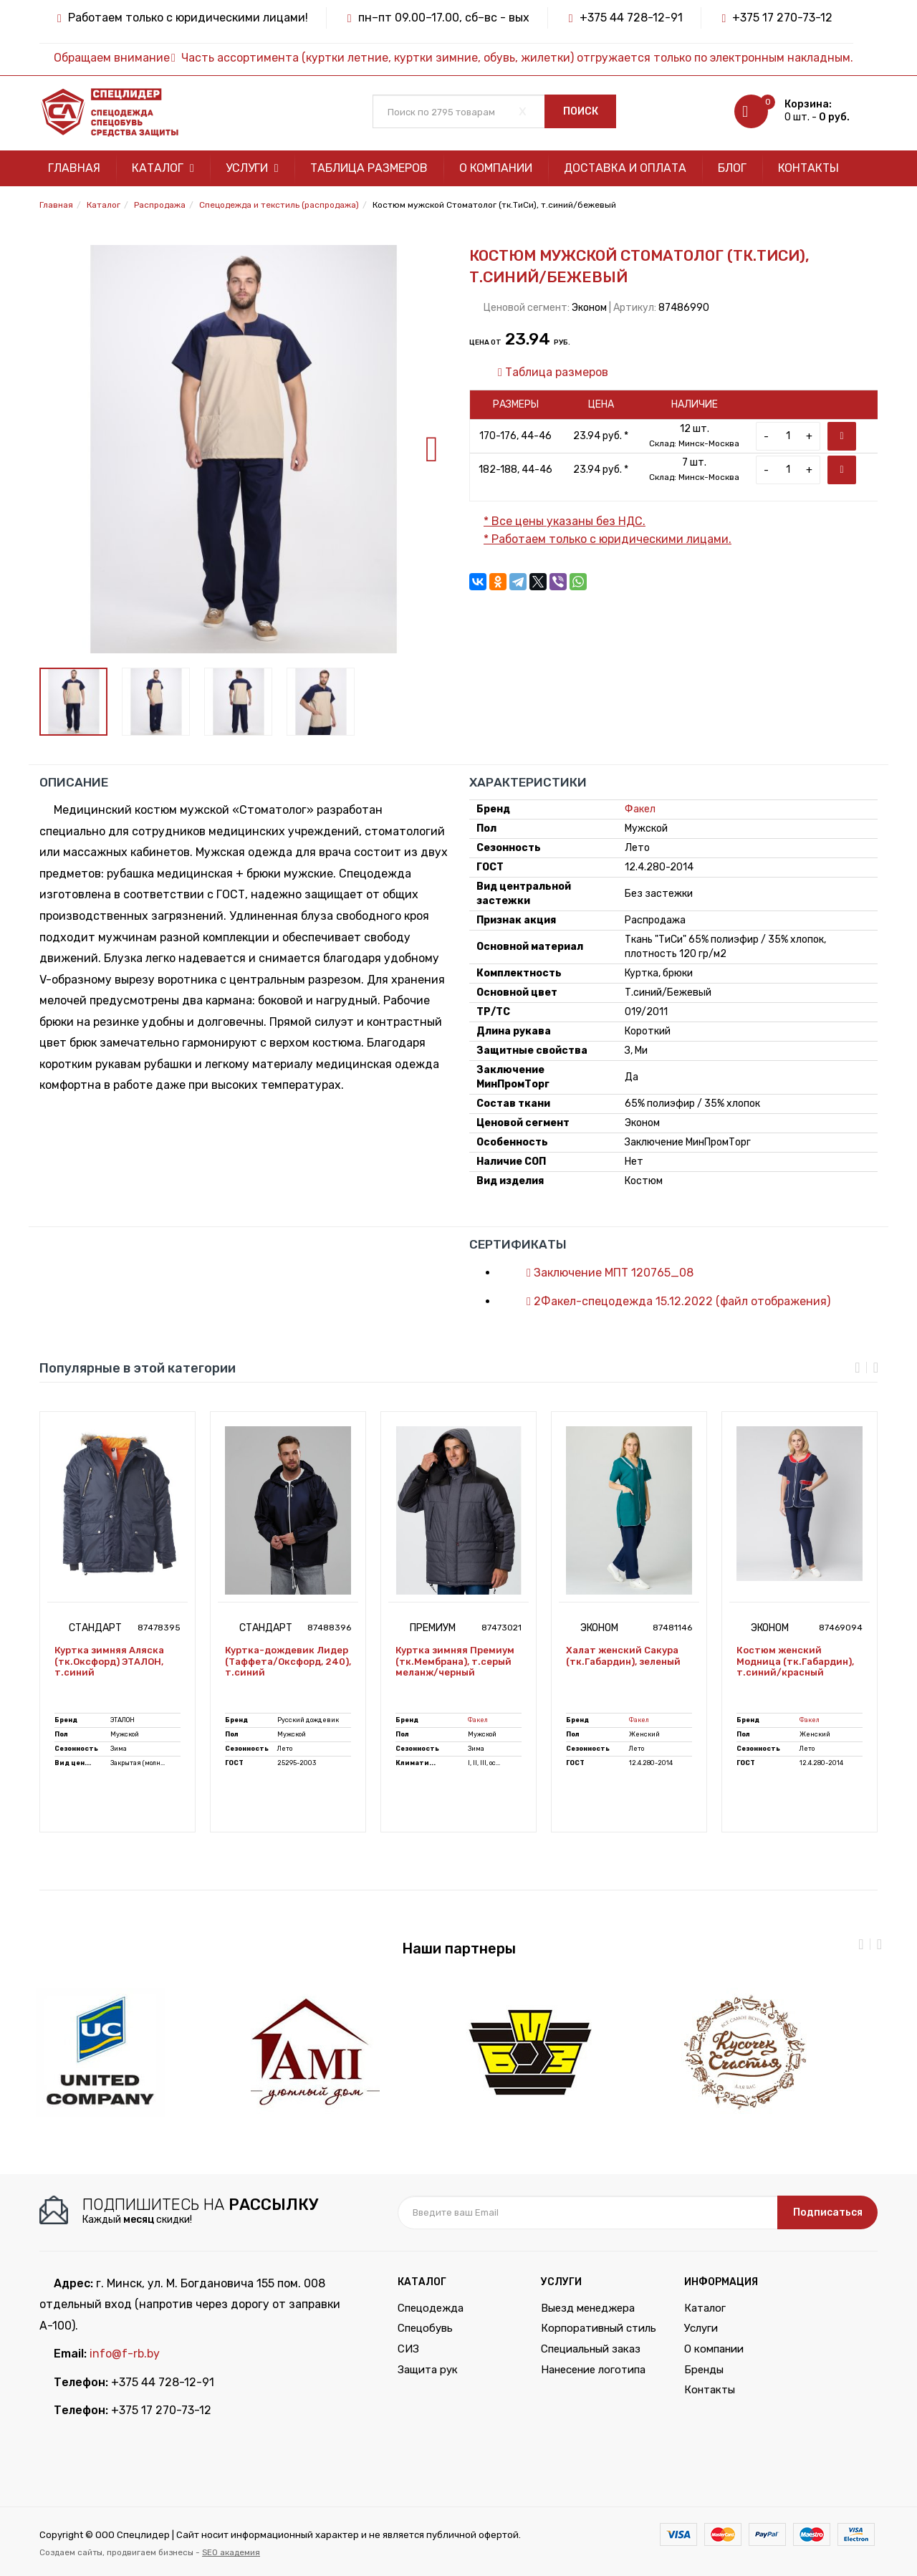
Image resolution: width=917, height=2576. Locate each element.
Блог (732, 168)
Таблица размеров (369, 168)
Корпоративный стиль (598, 2328)
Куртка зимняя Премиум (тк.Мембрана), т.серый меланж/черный (454, 1661)
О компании (495, 168)
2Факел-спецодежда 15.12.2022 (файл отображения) (671, 1301)
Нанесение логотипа (593, 2369)
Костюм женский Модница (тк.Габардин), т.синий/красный (795, 1661)
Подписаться (828, 2212)
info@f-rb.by (125, 2353)
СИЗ (408, 2348)
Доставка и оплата (625, 168)
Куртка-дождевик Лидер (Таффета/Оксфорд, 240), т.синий (288, 1661)
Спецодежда (431, 2308)
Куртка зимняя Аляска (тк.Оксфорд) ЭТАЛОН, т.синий (109, 1661)
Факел (640, 809)
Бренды (704, 2369)
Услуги (252, 168)
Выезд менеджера (588, 2308)
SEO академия (231, 2552)
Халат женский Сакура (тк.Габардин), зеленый (623, 1656)
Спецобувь (425, 2328)
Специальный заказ (590, 2348)
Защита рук (428, 2369)
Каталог (163, 168)
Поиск (580, 111)
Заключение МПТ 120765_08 (602, 1272)
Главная (74, 168)
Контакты (808, 168)
